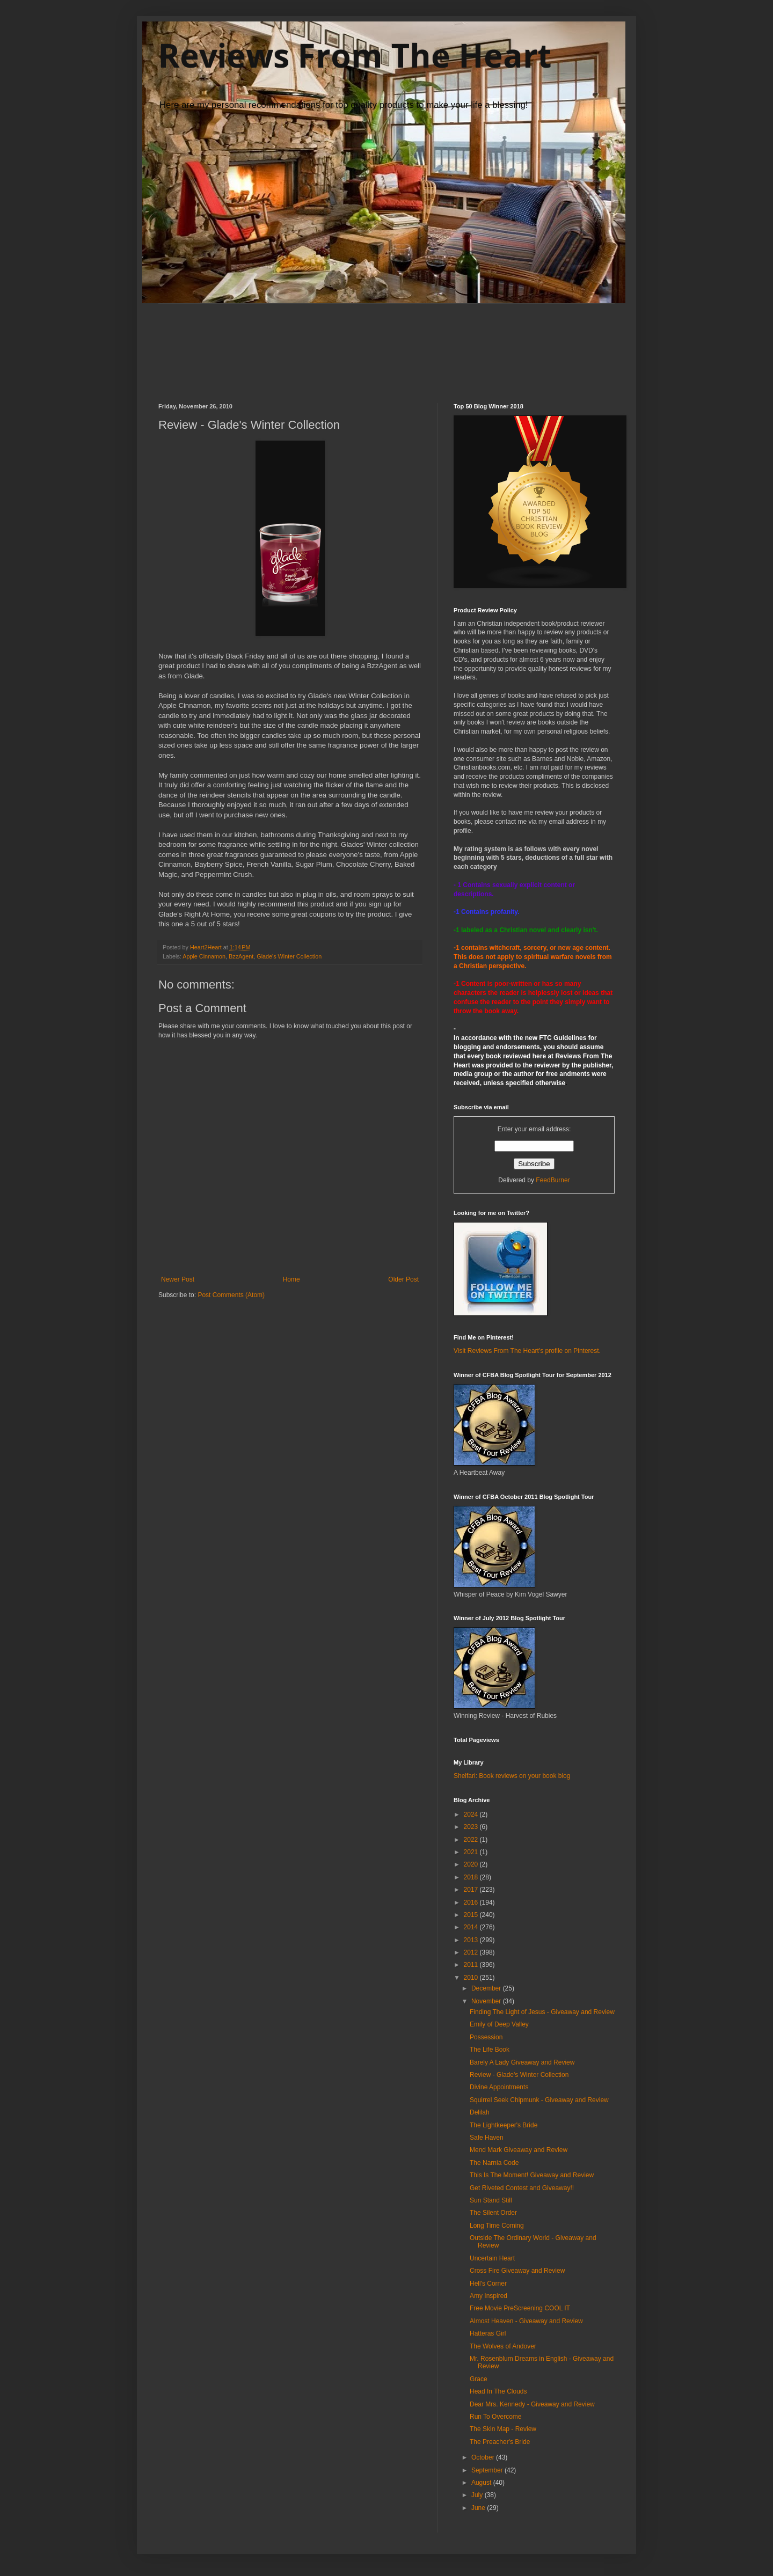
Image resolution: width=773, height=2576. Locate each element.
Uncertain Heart (492, 2258)
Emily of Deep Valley (499, 2024)
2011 (472, 1964)
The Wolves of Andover (503, 2346)
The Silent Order (493, 2212)
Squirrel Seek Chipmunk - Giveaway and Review (539, 2100)
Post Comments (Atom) (231, 1295)
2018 (472, 1877)
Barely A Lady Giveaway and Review (522, 2062)
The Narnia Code (494, 2163)
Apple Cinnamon (204, 956)
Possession (486, 2037)
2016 (472, 1902)
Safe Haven (487, 2137)
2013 (472, 1940)
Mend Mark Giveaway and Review (518, 2150)
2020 (472, 1864)
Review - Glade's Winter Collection (519, 2075)
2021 (472, 1852)
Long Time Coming (497, 2225)
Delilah (480, 2112)
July (478, 2495)
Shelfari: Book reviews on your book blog (512, 1776)
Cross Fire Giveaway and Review (517, 2270)
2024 (472, 1814)
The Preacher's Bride (500, 2442)
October (483, 2457)
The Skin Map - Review (503, 2429)
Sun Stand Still (491, 2200)
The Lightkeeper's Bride (503, 2125)
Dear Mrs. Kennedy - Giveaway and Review (532, 2404)
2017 (472, 1889)
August (482, 2482)
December (487, 1988)
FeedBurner (553, 1180)
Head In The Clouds (498, 2391)
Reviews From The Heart (354, 55)
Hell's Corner (488, 2283)
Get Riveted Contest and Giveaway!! (522, 2188)
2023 (472, 1827)
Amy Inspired (488, 2296)
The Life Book (489, 2049)
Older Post (403, 1279)
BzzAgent (241, 956)
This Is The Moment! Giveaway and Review (532, 2175)
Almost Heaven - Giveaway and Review (526, 2321)
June (479, 2508)
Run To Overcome (496, 2416)
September (488, 2470)
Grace (478, 2379)
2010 (472, 1977)
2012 (472, 1952)
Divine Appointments (499, 2087)
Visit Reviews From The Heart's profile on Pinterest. (527, 1351)
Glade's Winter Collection (289, 956)
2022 (472, 1839)
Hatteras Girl (488, 2333)
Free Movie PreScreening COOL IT (520, 2308)
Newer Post (177, 1279)
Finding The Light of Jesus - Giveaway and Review (542, 2012)
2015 (472, 1915)
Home (291, 1279)
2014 (472, 1927)
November (487, 2001)
